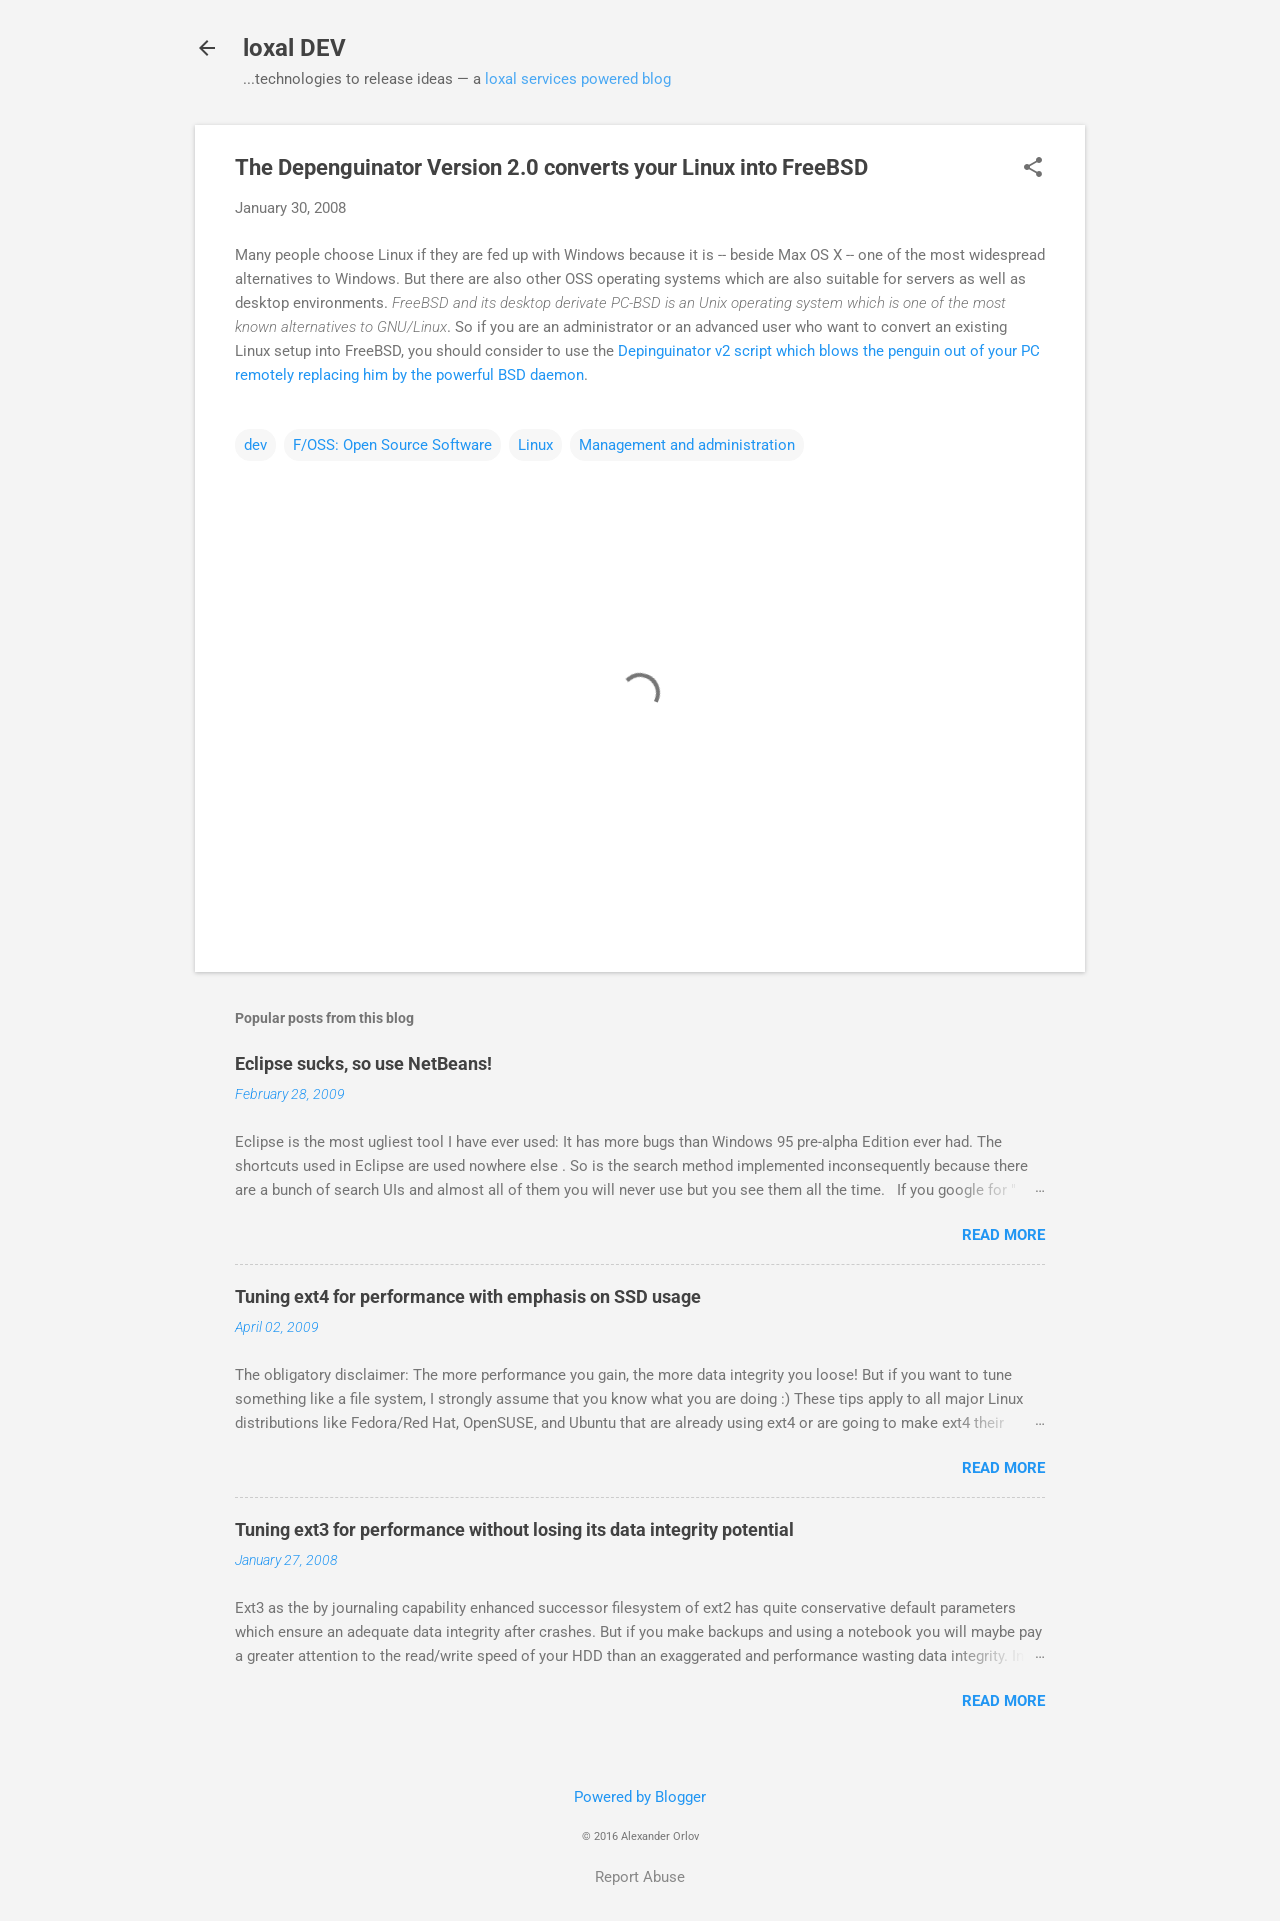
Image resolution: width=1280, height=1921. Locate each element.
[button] (1033, 169)
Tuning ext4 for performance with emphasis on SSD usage (468, 1296)
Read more (1003, 1235)
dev (255, 445)
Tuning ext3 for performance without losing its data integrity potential (514, 1529)
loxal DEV (294, 48)
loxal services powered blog (578, 79)
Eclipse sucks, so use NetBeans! (363, 1063)
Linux (535, 445)
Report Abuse (640, 1877)
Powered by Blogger (640, 1797)
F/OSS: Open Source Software (392, 445)
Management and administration (687, 445)
